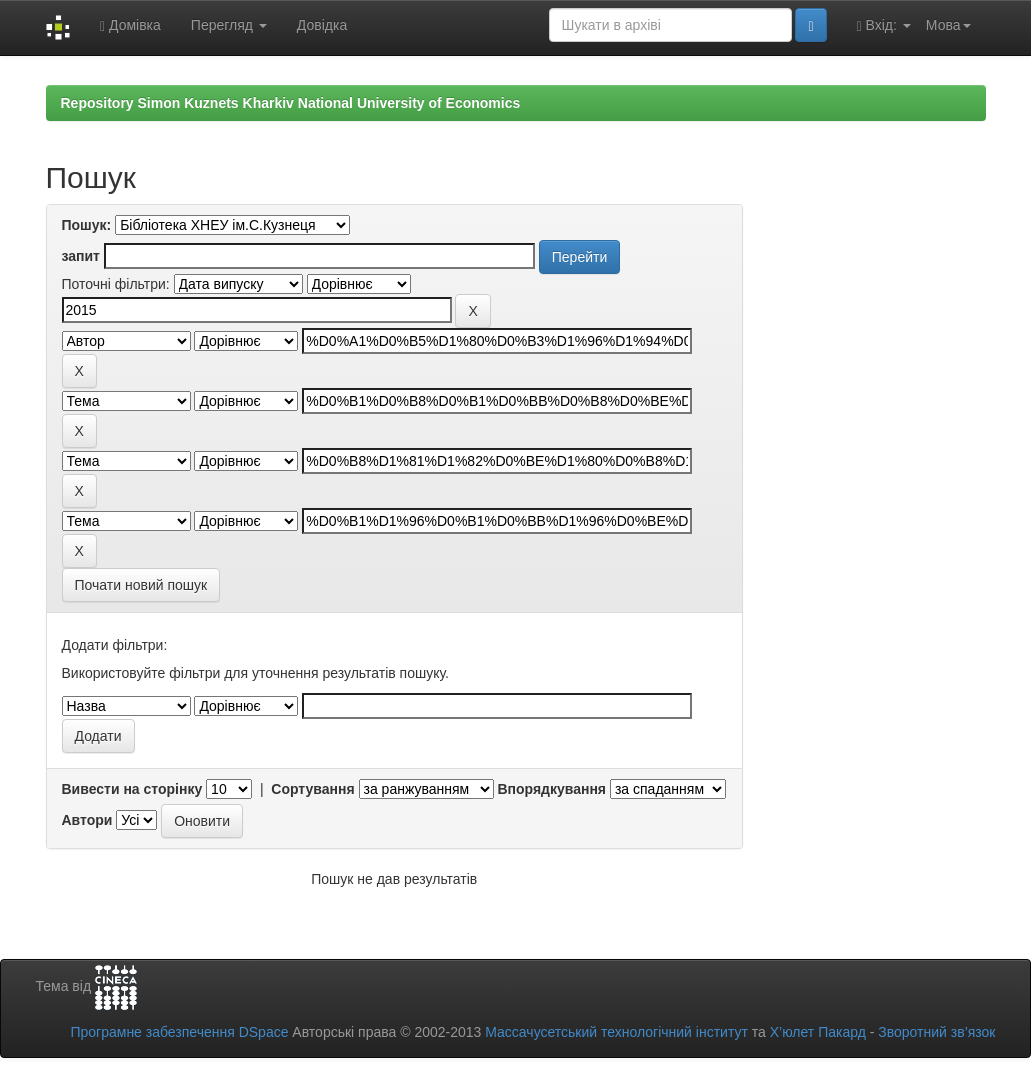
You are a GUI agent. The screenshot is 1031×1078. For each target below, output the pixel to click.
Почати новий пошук (141, 585)
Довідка (322, 25)
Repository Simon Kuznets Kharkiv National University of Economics (291, 103)
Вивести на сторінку (132, 789)
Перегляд (229, 25)
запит (81, 256)
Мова (948, 25)
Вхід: (884, 25)
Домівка (130, 25)
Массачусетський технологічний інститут (616, 1032)
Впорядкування (551, 789)
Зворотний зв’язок (936, 1032)
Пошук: (87, 225)
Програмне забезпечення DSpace (179, 1032)
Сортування (312, 789)
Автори (87, 820)
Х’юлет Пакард (818, 1032)
